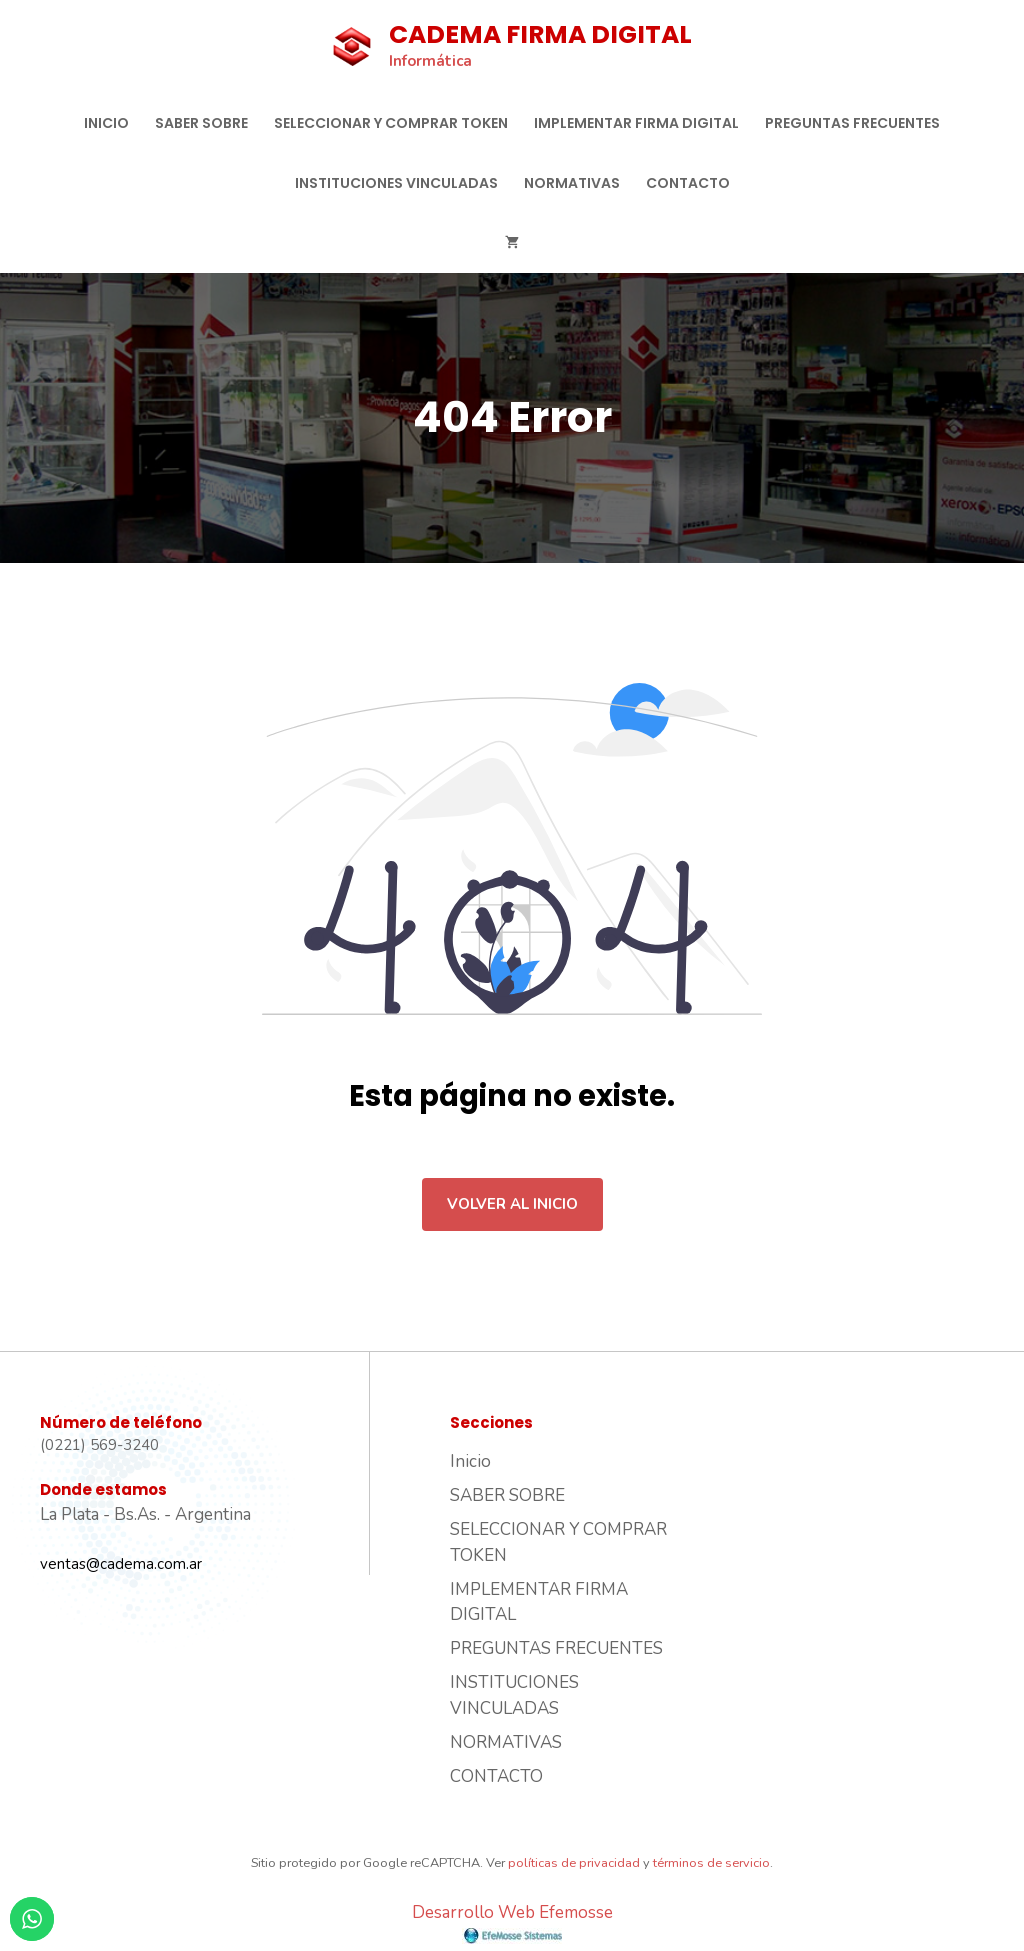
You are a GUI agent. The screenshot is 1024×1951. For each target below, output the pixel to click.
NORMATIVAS (572, 183)
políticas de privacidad (574, 1863)
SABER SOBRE (201, 123)
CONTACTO (688, 183)
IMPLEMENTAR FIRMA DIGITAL (636, 123)
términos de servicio (711, 1863)
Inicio (106, 123)
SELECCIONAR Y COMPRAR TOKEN (391, 123)
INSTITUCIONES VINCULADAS (396, 183)
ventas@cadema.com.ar (121, 1564)
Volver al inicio (512, 1204)
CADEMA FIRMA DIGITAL (540, 34)
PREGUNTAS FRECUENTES (852, 123)
